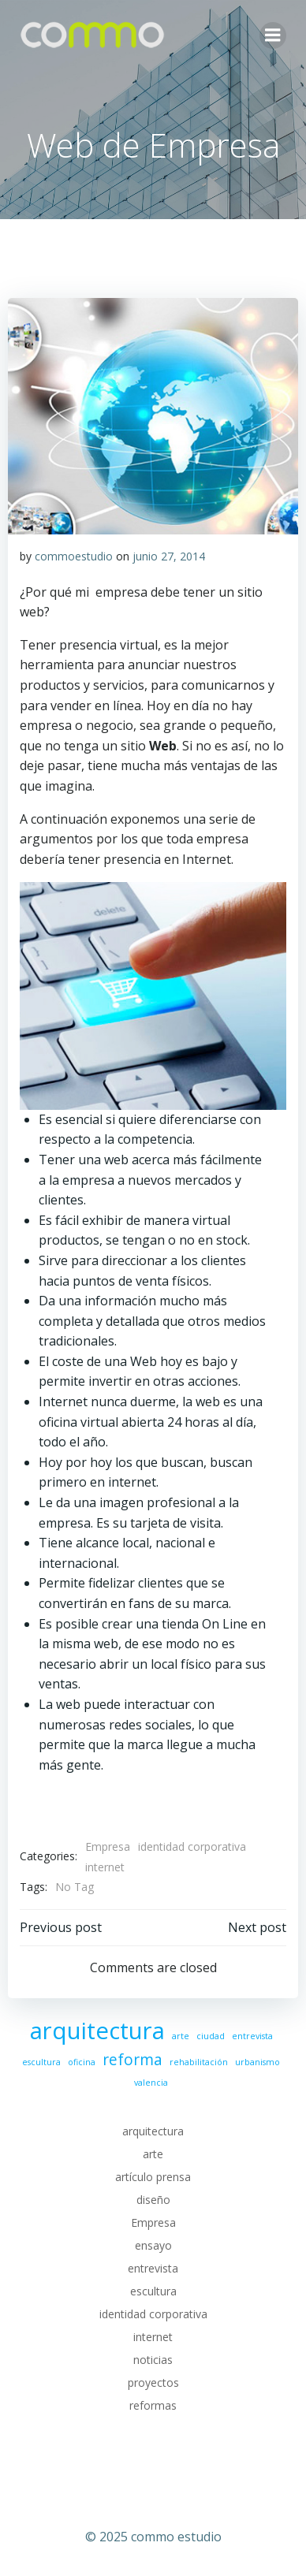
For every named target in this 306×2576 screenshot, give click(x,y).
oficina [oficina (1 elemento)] (81, 2062)
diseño (153, 2199)
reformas (153, 2405)
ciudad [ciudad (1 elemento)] (210, 2036)
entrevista (153, 2268)
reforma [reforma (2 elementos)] (132, 2059)
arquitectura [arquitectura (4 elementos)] (97, 2030)
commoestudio (74, 556)
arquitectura (153, 2131)
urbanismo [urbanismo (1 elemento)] (257, 2062)
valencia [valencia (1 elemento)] (151, 2082)
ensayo (153, 2245)
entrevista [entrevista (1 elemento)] (252, 2036)
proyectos (153, 2382)
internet (105, 1866)
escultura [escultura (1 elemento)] (41, 2062)
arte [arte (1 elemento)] (180, 2036)
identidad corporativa (192, 1846)
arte (153, 2153)
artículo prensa (153, 2176)
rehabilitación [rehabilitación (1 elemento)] (199, 2062)
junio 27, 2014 (168, 556)
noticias (153, 2359)
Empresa (107, 1846)
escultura (153, 2291)
